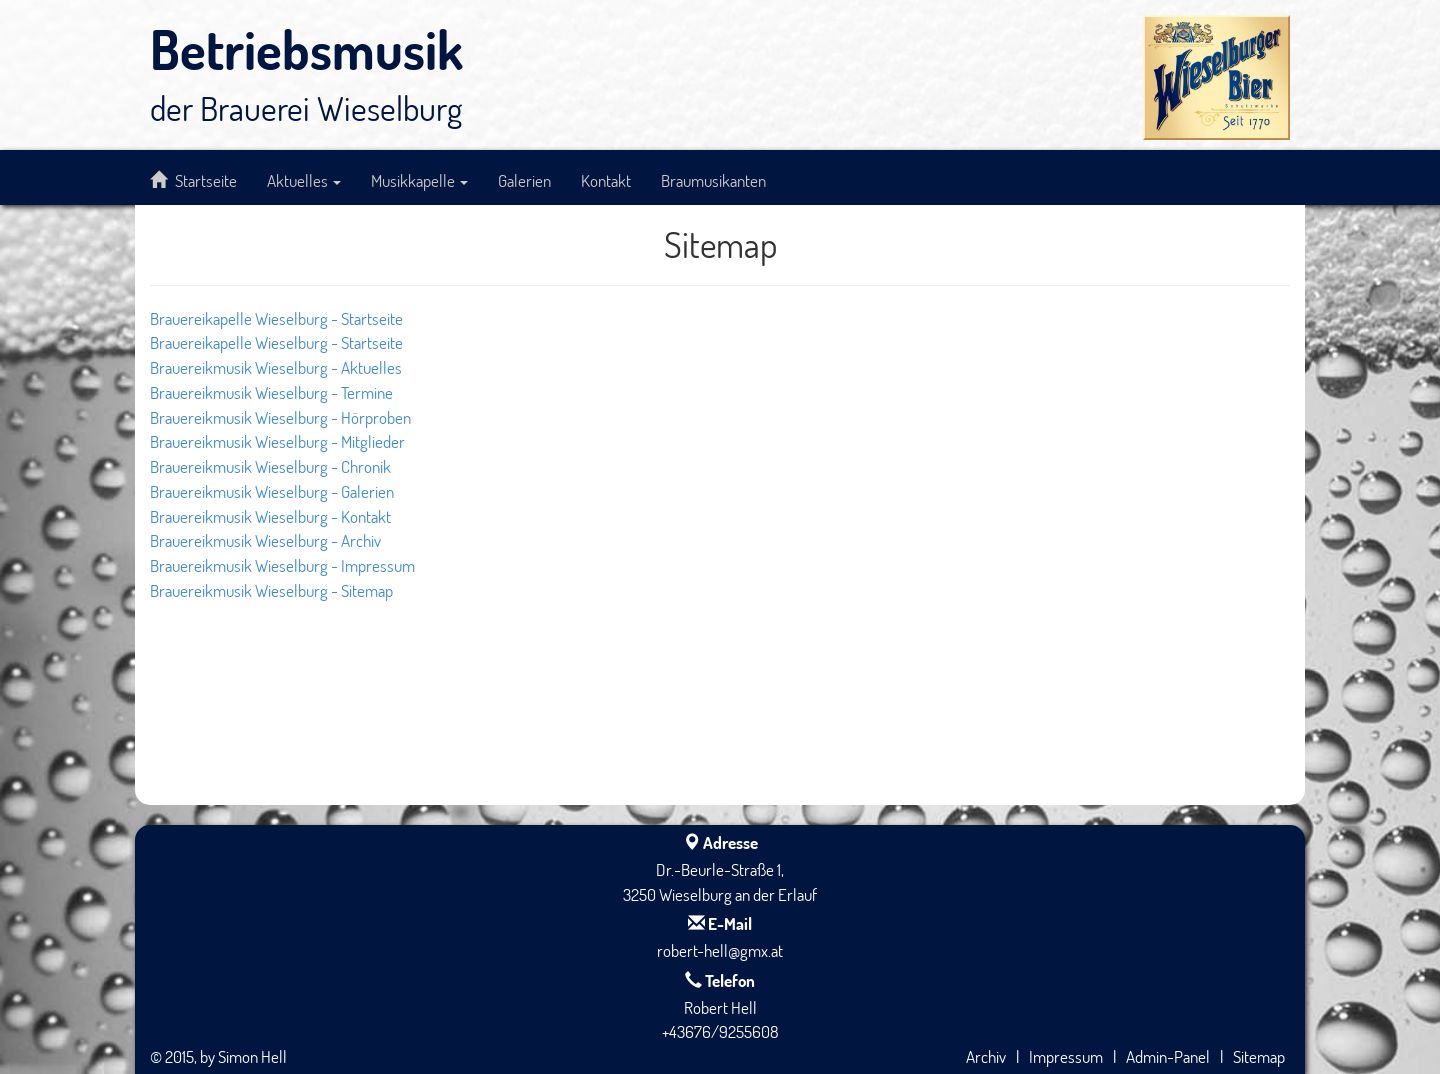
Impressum (1066, 1056)
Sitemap (1259, 1056)
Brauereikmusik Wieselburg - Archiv (265, 540)
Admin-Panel (1168, 1056)
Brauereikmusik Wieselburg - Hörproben (280, 417)
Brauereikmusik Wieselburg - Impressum (282, 565)
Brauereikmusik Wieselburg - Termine (271, 392)
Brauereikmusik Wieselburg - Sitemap (271, 590)
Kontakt (606, 180)
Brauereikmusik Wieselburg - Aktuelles (276, 367)
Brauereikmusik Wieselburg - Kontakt (270, 516)
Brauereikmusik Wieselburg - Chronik (270, 466)
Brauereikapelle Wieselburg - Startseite (276, 318)
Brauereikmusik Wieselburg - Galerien (272, 491)
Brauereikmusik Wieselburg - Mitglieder (277, 441)
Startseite (193, 180)
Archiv (986, 1056)
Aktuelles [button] (304, 180)
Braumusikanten (713, 180)
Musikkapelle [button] (419, 180)
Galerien (524, 180)
